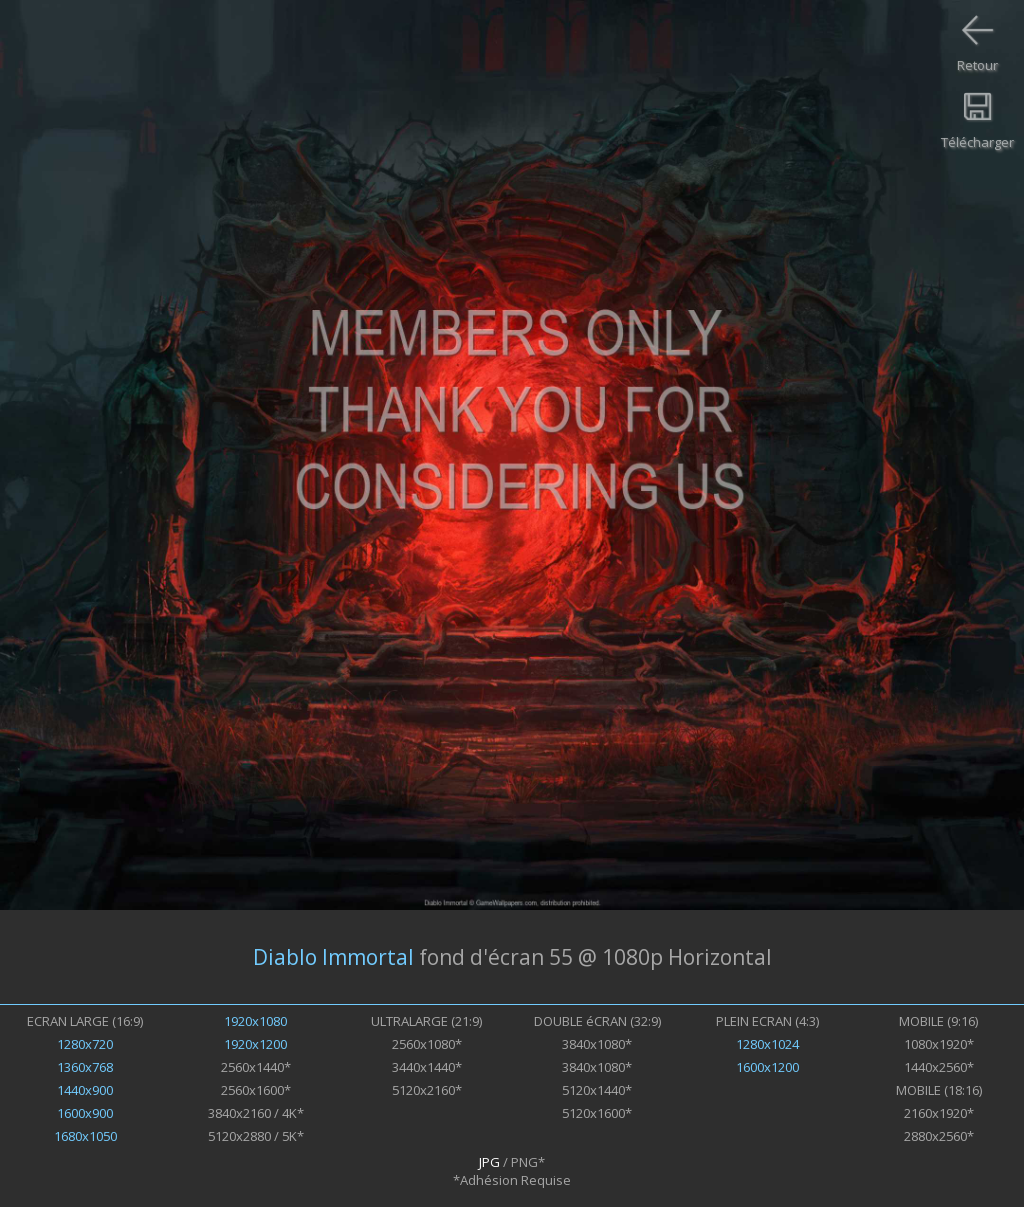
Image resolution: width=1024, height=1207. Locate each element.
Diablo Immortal (333, 957)
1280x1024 (767, 1044)
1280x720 (85, 1044)
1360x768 (85, 1067)
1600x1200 (767, 1067)
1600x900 (85, 1113)
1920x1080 (255, 1021)
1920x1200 (255, 1044)
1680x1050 (85, 1136)
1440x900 (85, 1090)
